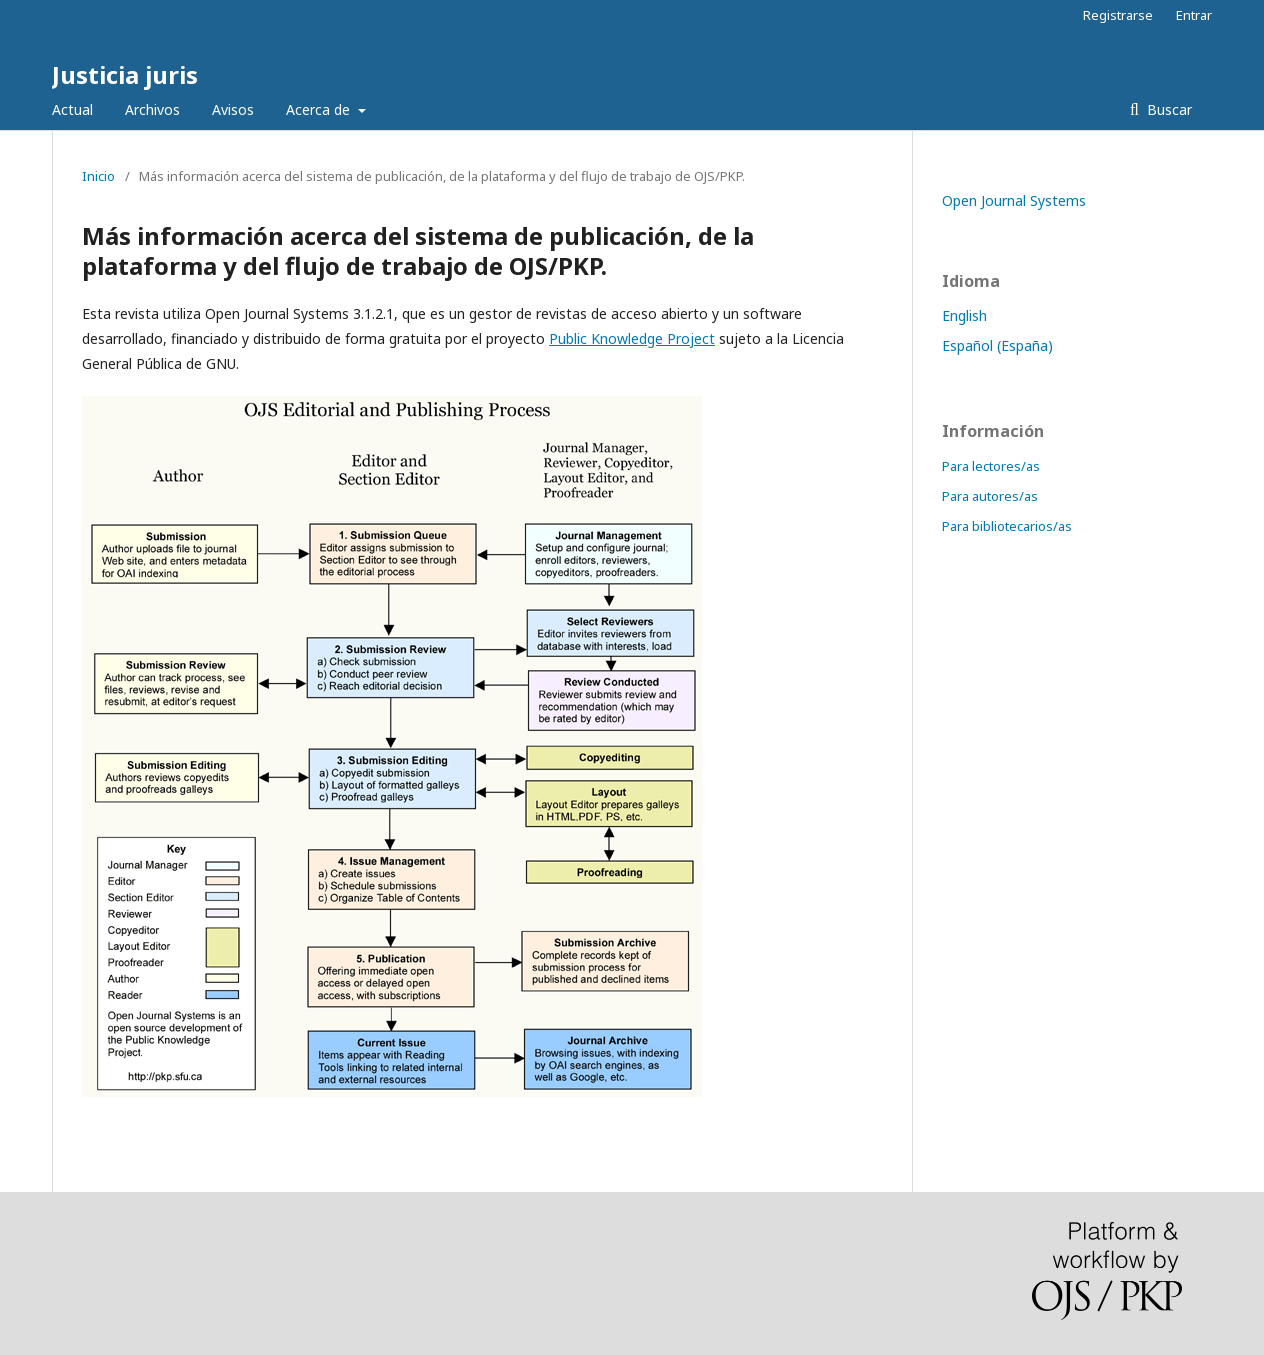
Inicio (98, 176)
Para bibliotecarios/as (1007, 526)
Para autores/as (990, 496)
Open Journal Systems (1014, 200)
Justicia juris (125, 74)
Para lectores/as (991, 466)
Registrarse (1118, 15)
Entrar (1194, 15)
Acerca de (320, 109)
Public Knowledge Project (632, 338)
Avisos (233, 109)
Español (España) (997, 345)
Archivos (152, 109)
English (964, 315)
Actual (72, 109)
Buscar (1167, 109)
